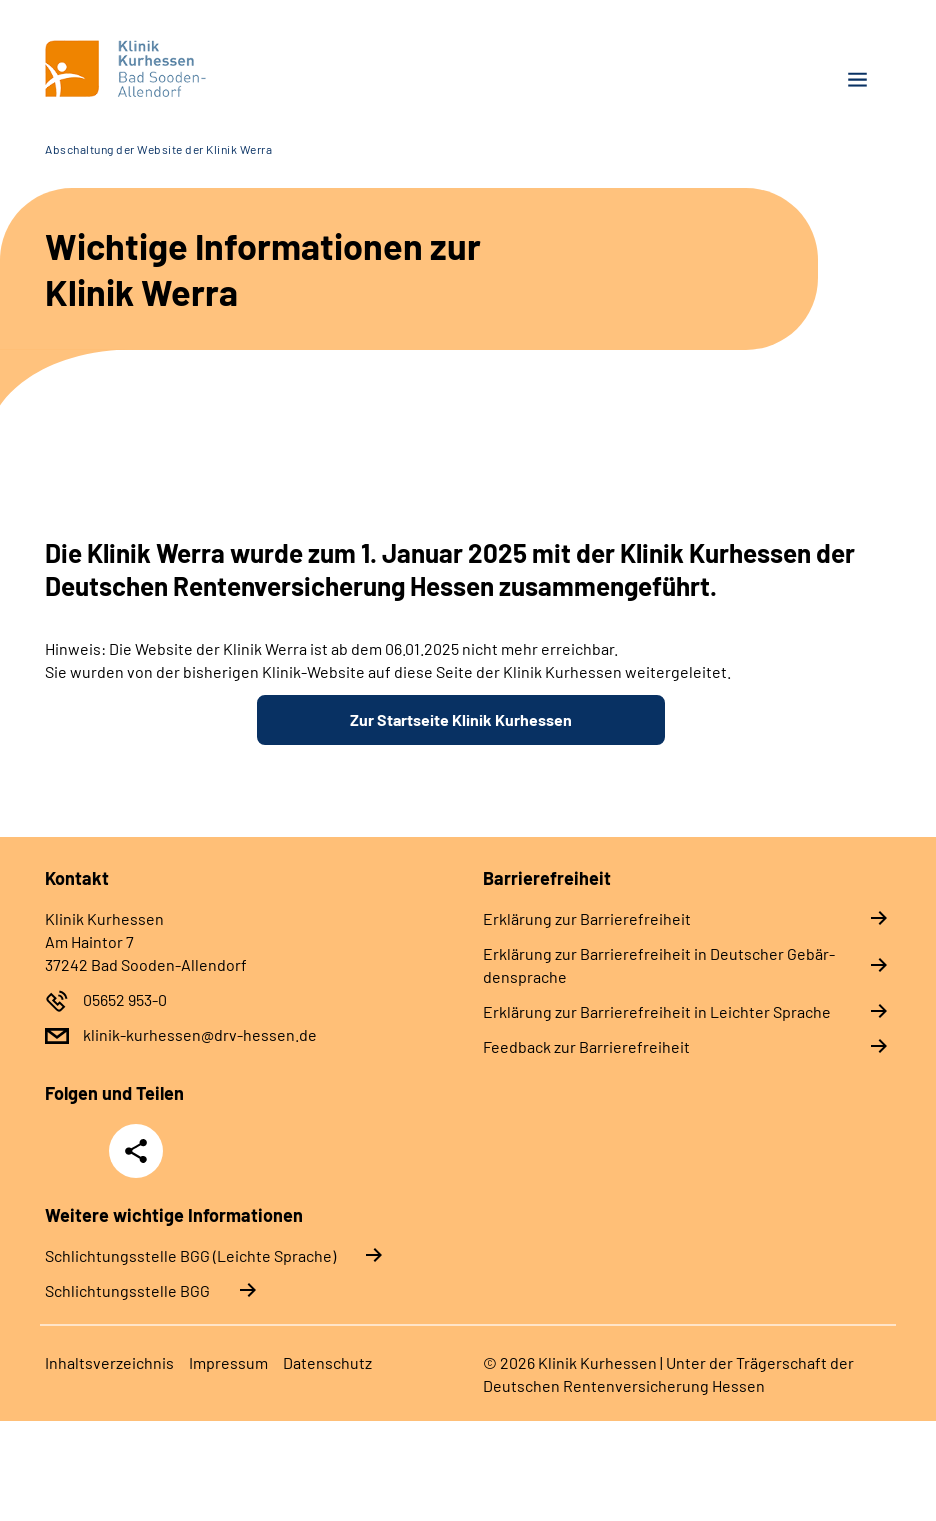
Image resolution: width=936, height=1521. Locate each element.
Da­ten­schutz (327, 1362)
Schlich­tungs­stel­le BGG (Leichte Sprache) (190, 1255)
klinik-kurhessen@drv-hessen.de (200, 1034)
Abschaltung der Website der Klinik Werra (158, 149)
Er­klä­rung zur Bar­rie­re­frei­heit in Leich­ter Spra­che (657, 1011)
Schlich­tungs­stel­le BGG (127, 1290)
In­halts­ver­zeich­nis (109, 1362)
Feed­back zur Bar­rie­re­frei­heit (586, 1046)
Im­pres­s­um (228, 1362)
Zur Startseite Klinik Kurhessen (461, 719)
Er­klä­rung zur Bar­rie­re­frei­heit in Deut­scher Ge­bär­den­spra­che (659, 965)
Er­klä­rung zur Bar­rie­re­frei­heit (587, 918)
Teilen (136, 1151)
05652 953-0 (125, 999)
